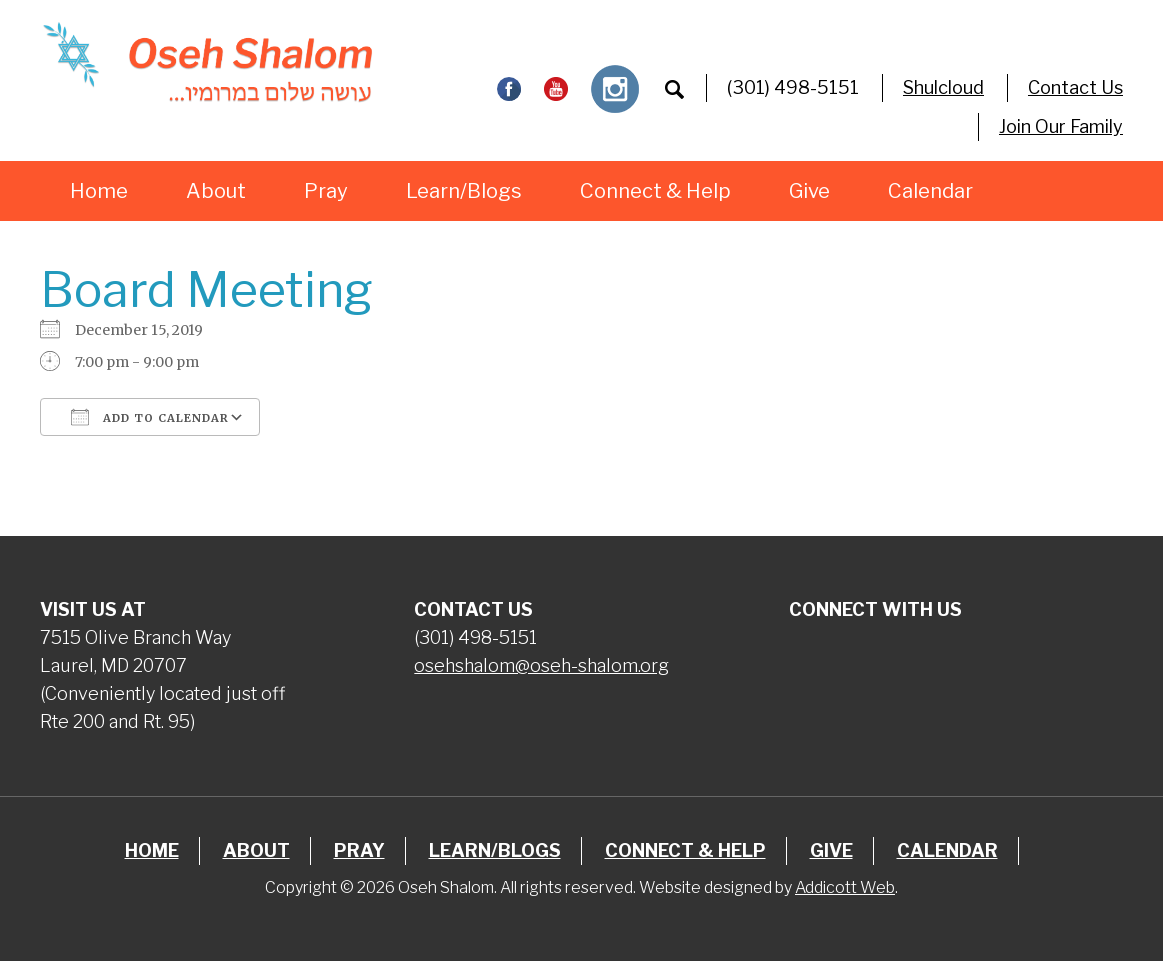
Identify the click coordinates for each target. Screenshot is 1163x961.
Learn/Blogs (464, 191)
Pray (326, 191)
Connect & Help (655, 191)
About (216, 191)
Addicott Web (845, 887)
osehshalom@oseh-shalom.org (541, 665)
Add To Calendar (150, 417)
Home (99, 191)
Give (809, 191)
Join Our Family (1061, 126)
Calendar (930, 191)
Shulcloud (943, 87)
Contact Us (1075, 87)
